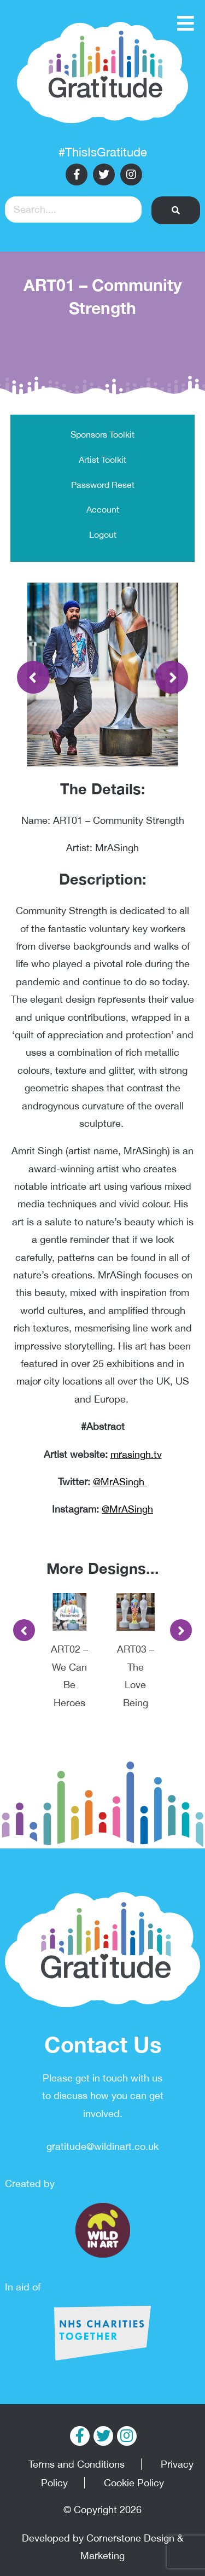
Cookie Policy (134, 2482)
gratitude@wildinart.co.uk (102, 2146)
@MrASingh (120, 1481)
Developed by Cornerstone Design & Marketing (102, 2546)
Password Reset (102, 485)
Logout (102, 534)
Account (102, 509)
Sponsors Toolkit (102, 434)
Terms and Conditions (76, 2464)
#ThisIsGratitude (102, 152)
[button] (175, 210)
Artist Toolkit (102, 459)
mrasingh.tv (136, 1454)
